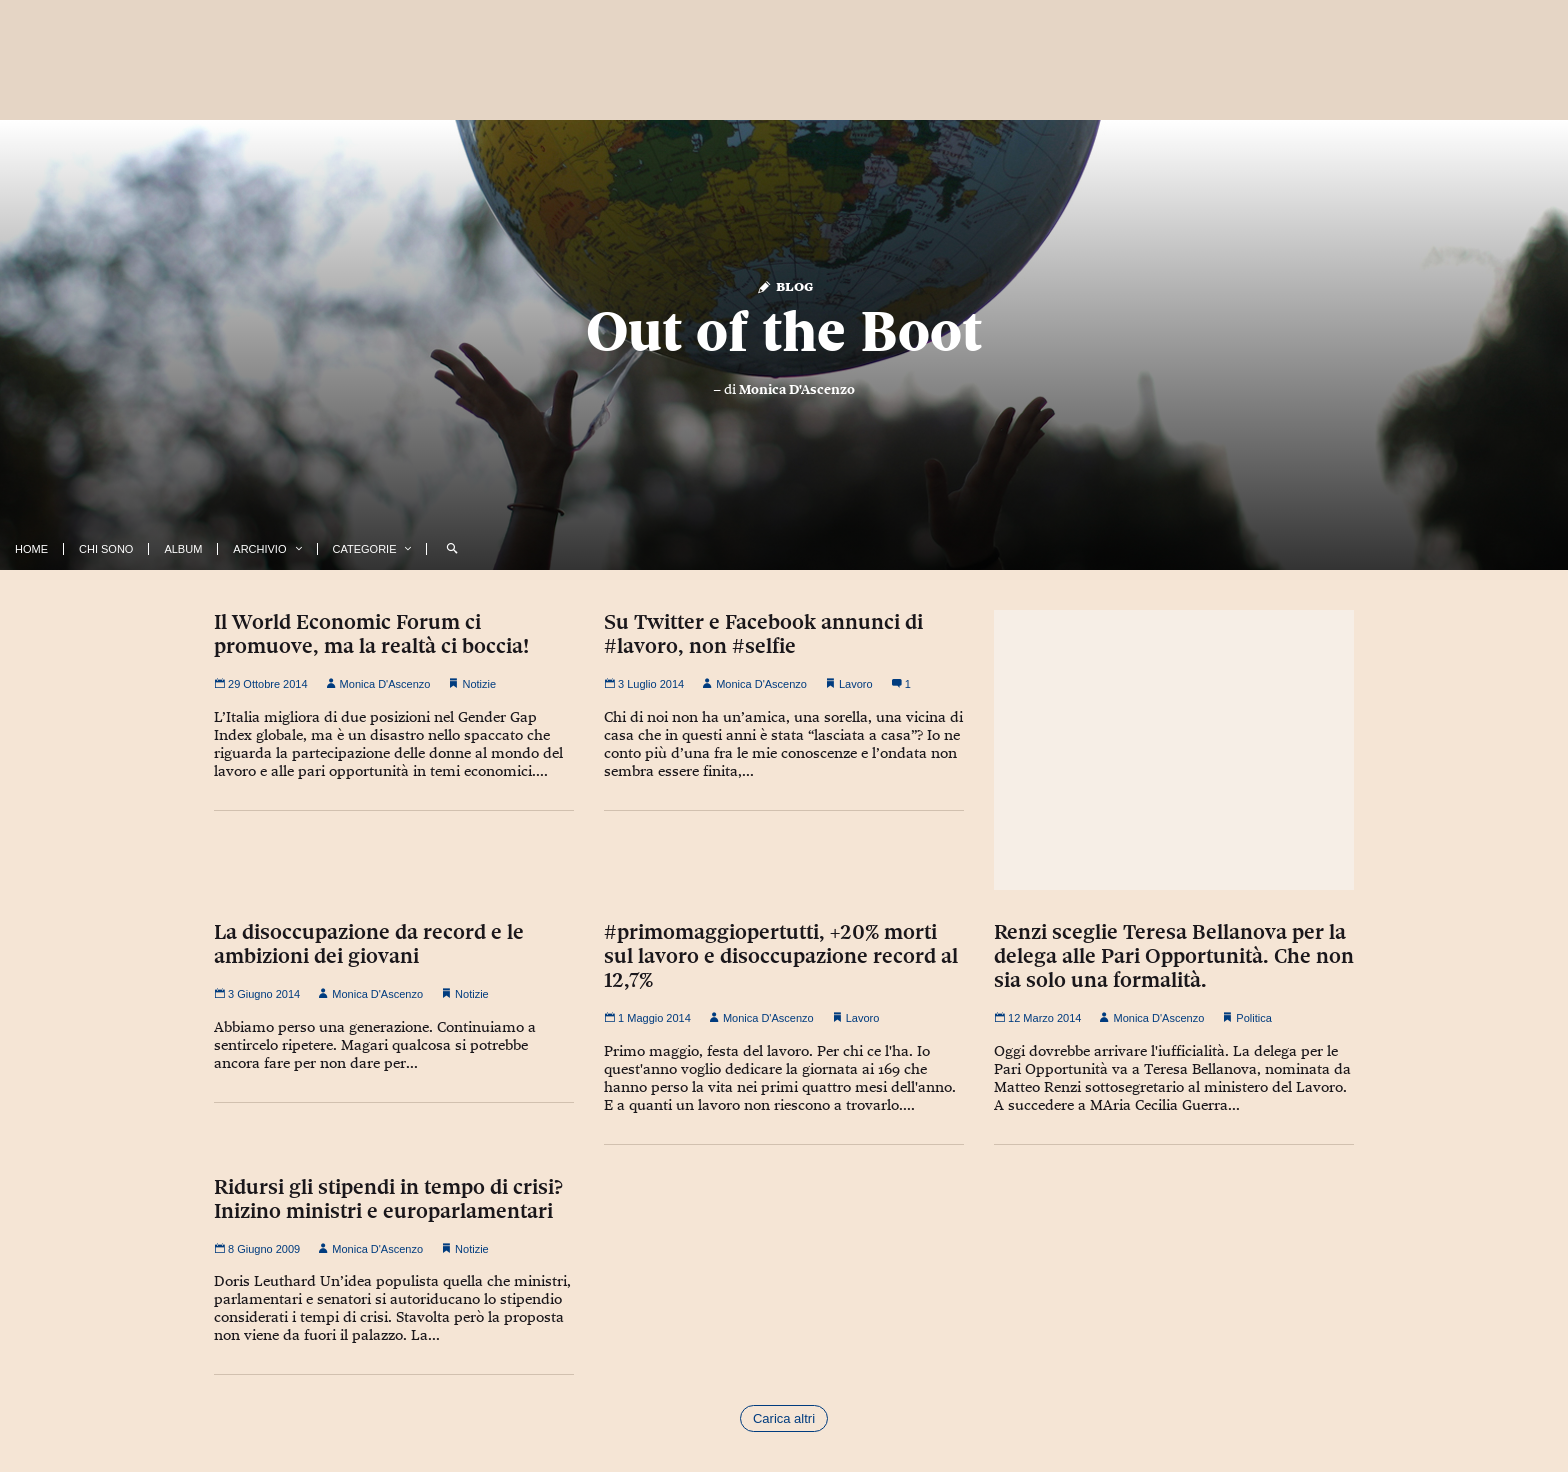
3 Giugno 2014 (257, 994)
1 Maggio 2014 (647, 1018)
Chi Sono (106, 549)
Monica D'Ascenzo (797, 389)
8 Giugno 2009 (257, 1249)
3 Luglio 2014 (644, 684)
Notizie (479, 684)
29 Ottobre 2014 (261, 684)
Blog (784, 285)
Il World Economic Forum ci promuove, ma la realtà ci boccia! (371, 634)
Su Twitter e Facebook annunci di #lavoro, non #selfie (763, 634)
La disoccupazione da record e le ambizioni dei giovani (369, 944)
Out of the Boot (784, 331)
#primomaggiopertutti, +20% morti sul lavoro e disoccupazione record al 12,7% (781, 956)
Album (183, 549)
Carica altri (784, 1418)
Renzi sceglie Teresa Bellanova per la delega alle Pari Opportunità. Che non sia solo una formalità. (1174, 956)
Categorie (365, 549)
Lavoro (856, 684)
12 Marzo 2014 (1037, 1018)
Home (31, 549)
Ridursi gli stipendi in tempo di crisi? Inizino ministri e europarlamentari (388, 1199)
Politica (1253, 1018)
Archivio (259, 549)
